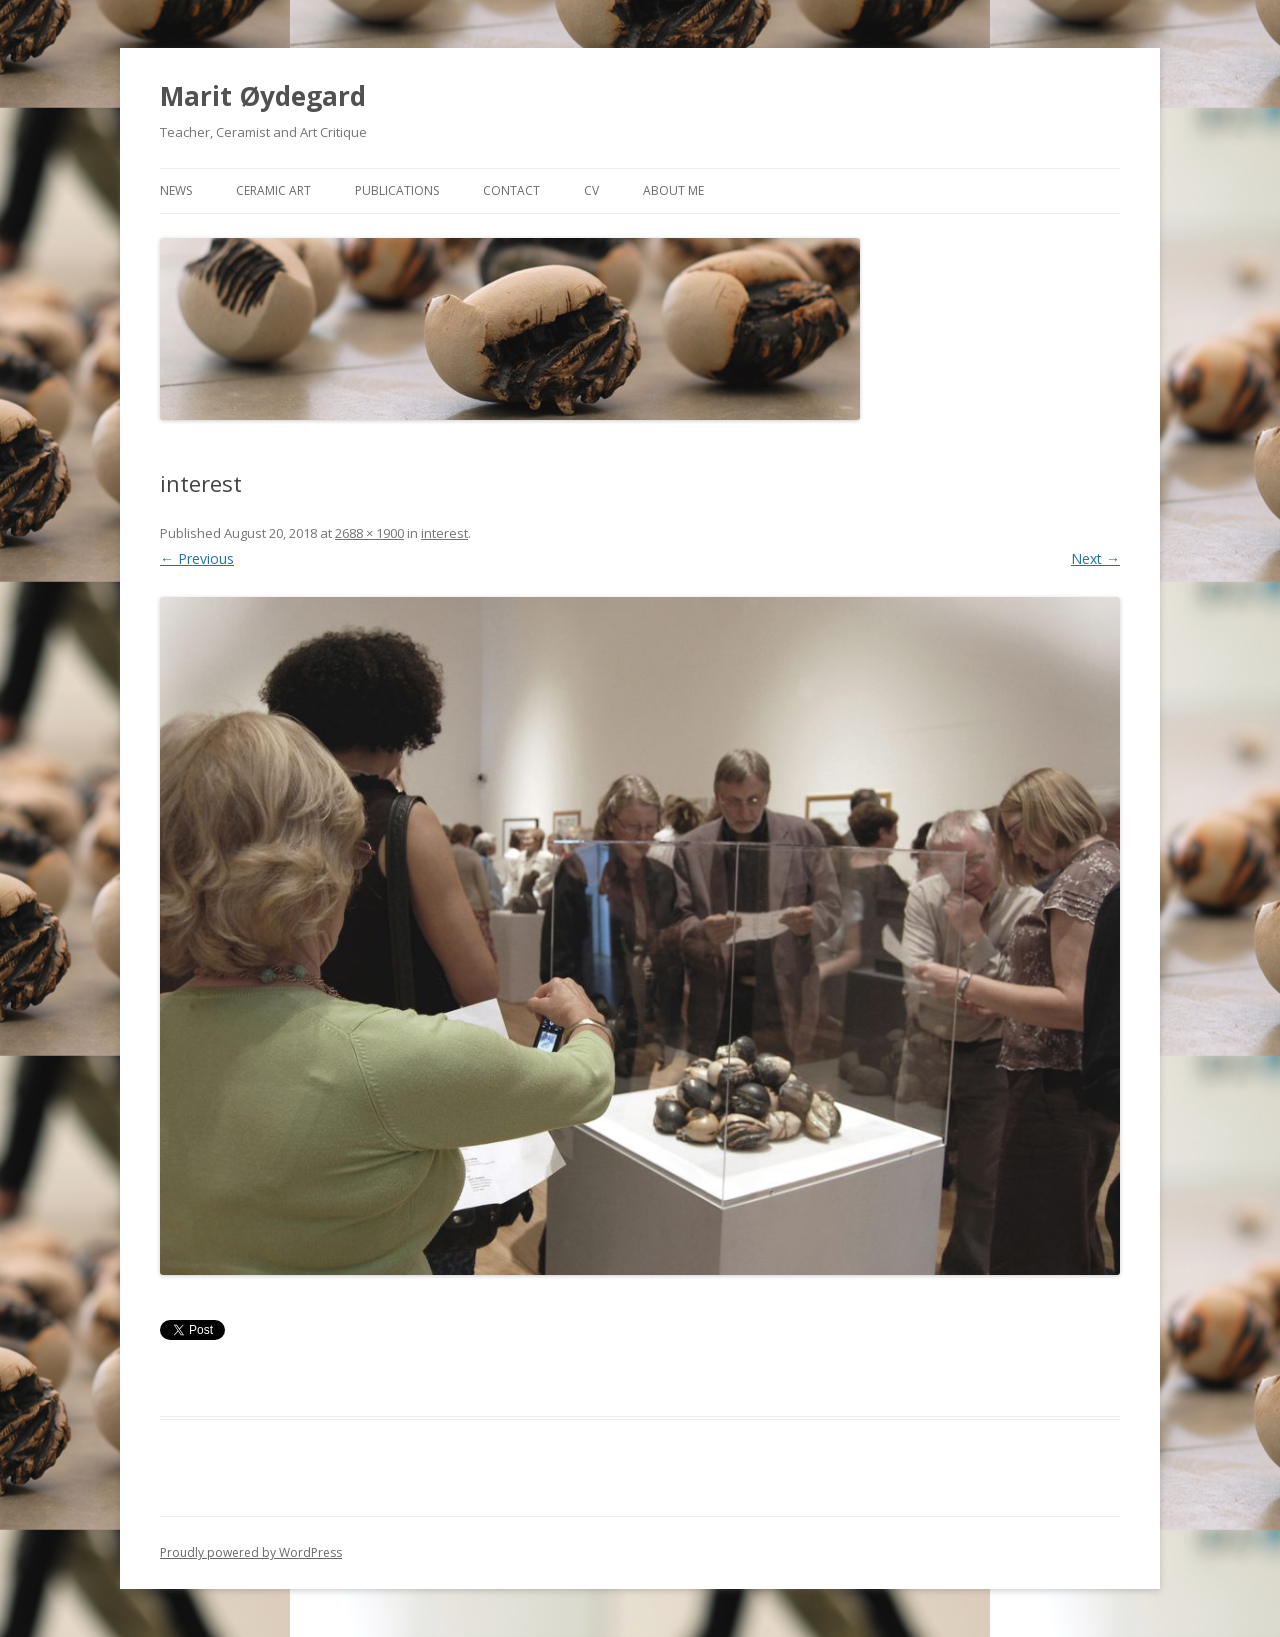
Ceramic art (273, 190)
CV (591, 190)
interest (444, 533)
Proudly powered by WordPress (251, 1552)
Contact (511, 190)
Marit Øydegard (263, 96)
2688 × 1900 (369, 533)
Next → (1095, 558)
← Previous (197, 558)
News (176, 190)
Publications (397, 190)
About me (673, 190)
